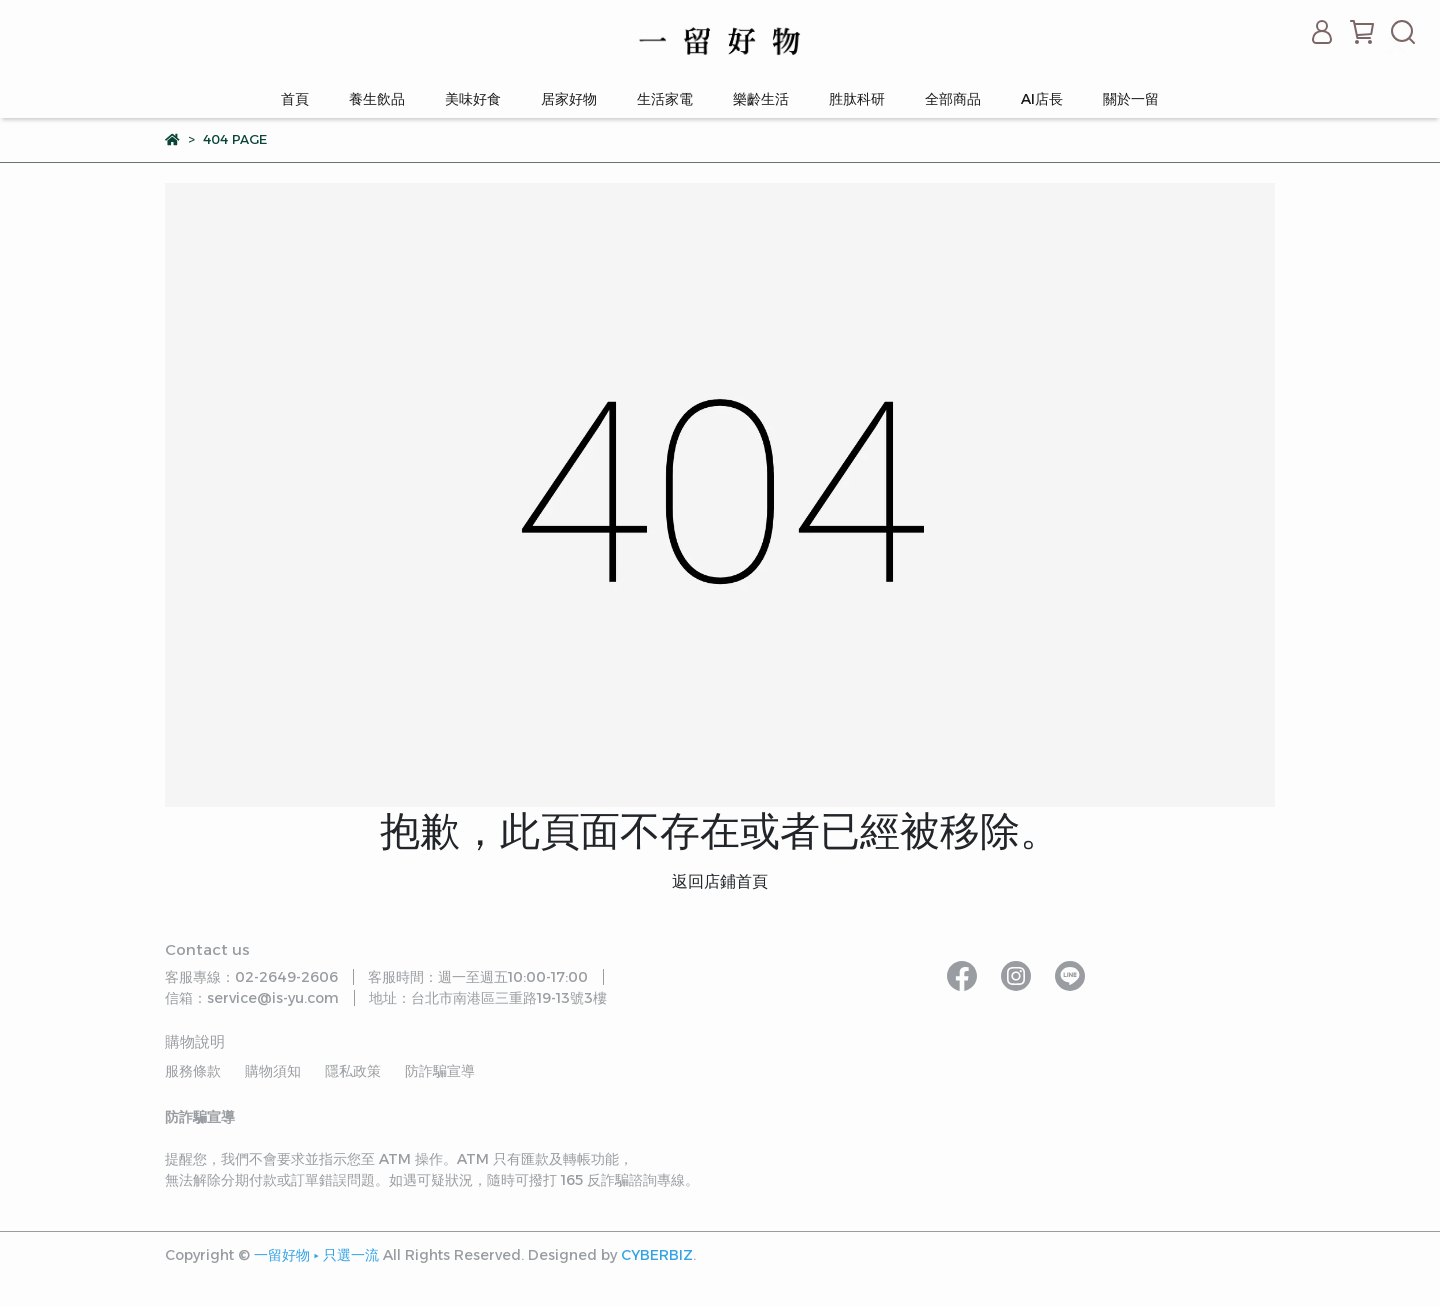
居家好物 (569, 99)
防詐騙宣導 (440, 1071)
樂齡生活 (761, 99)
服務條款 (193, 1071)
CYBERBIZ (657, 1255)
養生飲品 (377, 99)
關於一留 (1131, 99)
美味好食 (473, 99)
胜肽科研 (857, 99)
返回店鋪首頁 (720, 881)
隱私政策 (353, 1071)
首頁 (295, 99)
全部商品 (953, 99)
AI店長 (1042, 99)
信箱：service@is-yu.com (252, 998)
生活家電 (665, 99)
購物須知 (273, 1071)
